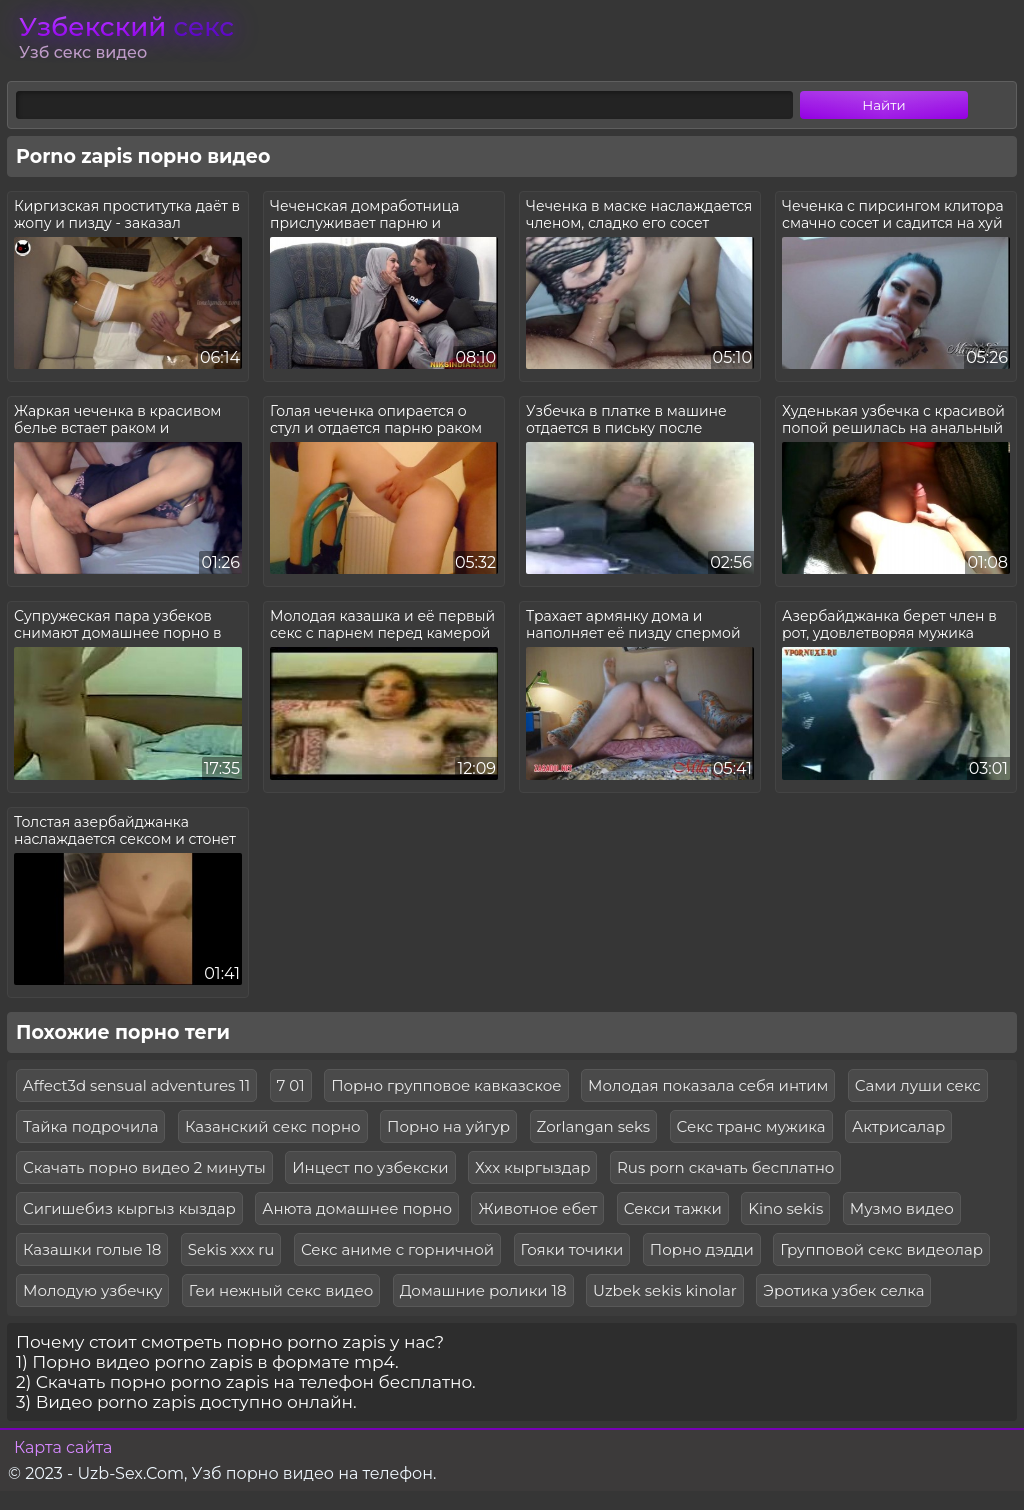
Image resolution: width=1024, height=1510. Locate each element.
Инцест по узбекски (370, 1167)
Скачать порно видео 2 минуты (144, 1167)
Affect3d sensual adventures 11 (136, 1085)
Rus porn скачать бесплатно (725, 1167)
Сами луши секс (918, 1085)
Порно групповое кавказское (446, 1085)
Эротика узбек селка (843, 1290)
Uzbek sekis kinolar (665, 1290)
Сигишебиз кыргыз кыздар (129, 1208)
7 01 (291, 1085)
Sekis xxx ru (231, 1249)
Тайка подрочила (90, 1126)
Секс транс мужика (751, 1126)
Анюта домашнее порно (357, 1208)
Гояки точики (572, 1249)
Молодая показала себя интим (708, 1085)
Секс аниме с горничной (397, 1249)
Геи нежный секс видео (281, 1290)
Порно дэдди (702, 1249)
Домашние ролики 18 (483, 1290)
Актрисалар (898, 1126)
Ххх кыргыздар (532, 1167)
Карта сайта (63, 1447)
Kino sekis (785, 1208)
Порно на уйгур (448, 1126)
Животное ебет (537, 1208)
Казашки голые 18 (92, 1249)
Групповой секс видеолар (881, 1249)
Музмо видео (902, 1208)
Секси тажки (673, 1208)
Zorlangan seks (594, 1126)
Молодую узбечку (92, 1290)
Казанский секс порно (273, 1126)
